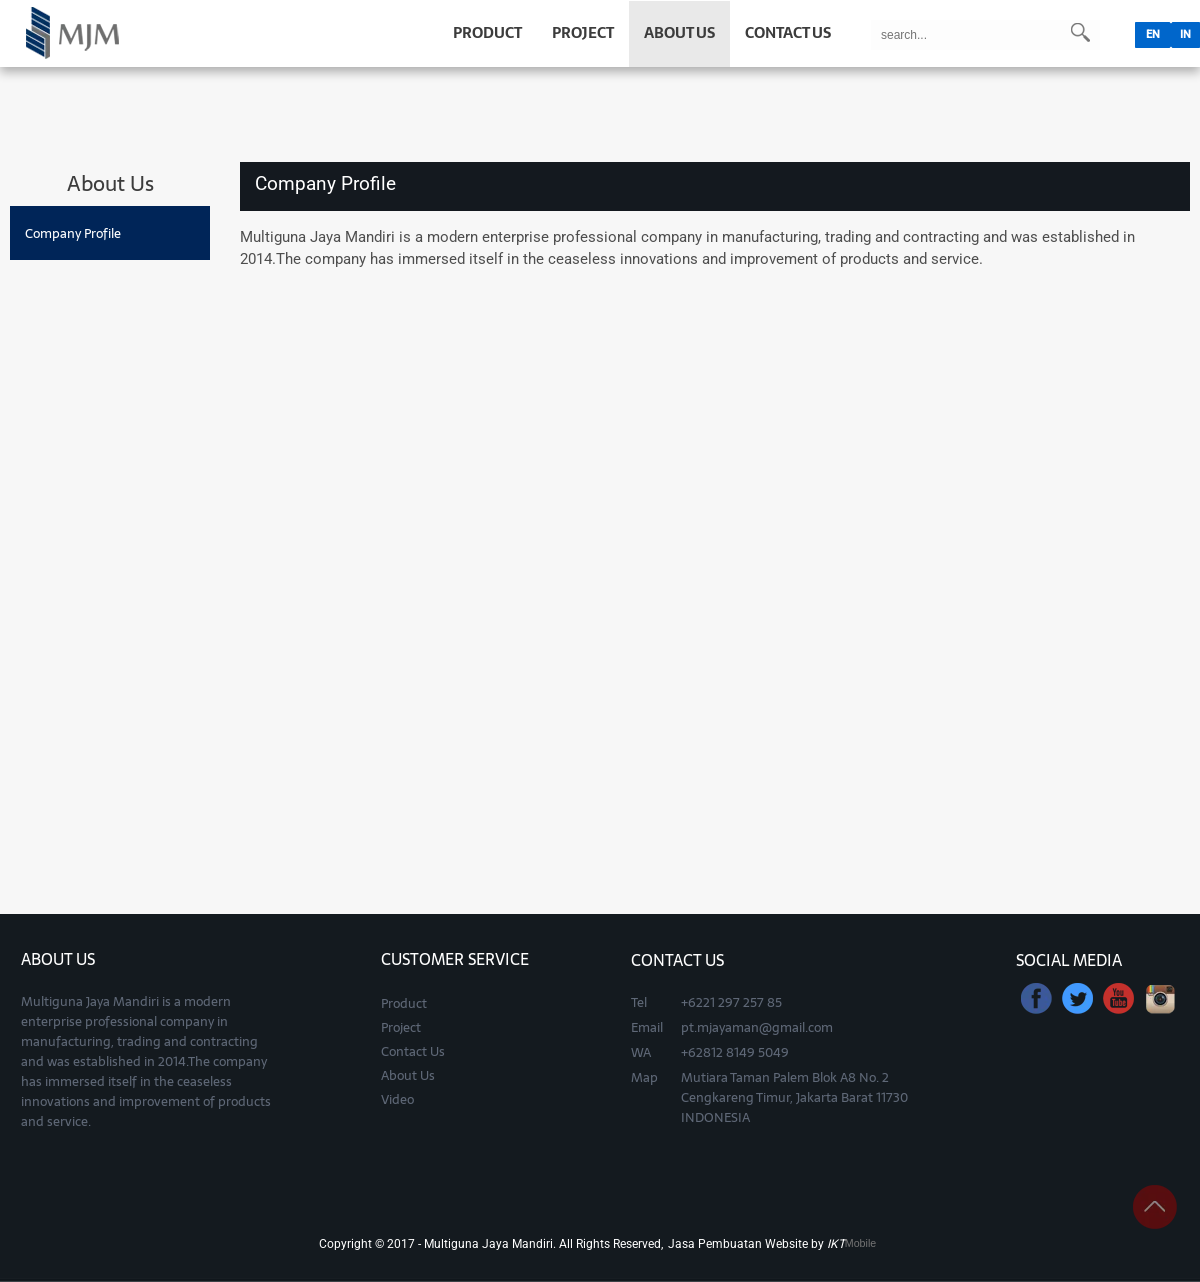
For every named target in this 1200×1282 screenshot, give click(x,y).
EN (1153, 34)
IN (1185, 34)
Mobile (860, 1243)
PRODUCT (487, 33)
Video (397, 1099)
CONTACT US (788, 33)
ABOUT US (679, 33)
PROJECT (583, 33)
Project (401, 1027)
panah (1155, 1207)
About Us (408, 1075)
